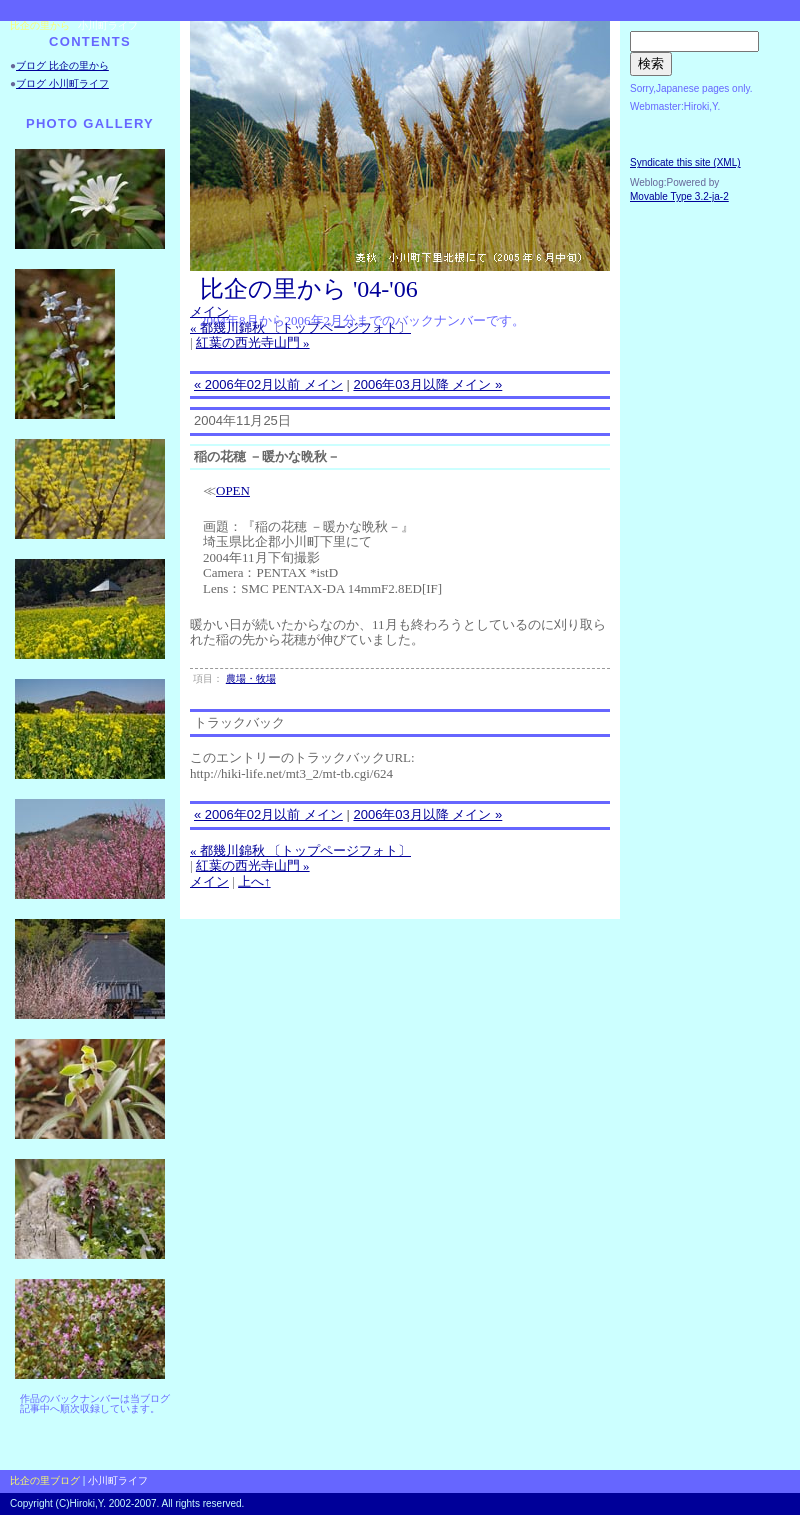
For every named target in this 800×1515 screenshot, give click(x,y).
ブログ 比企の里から (62, 65)
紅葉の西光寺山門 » (253, 342)
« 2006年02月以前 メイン (268, 384)
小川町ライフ (108, 25)
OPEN (233, 490)
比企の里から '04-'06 (309, 289)
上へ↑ (254, 881)
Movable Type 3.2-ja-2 (679, 196)
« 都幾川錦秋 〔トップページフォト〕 (300, 327)
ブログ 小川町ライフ (62, 83)
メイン (209, 311)
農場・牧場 (251, 678)
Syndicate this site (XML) (685, 162)
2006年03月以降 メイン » (427, 384)
